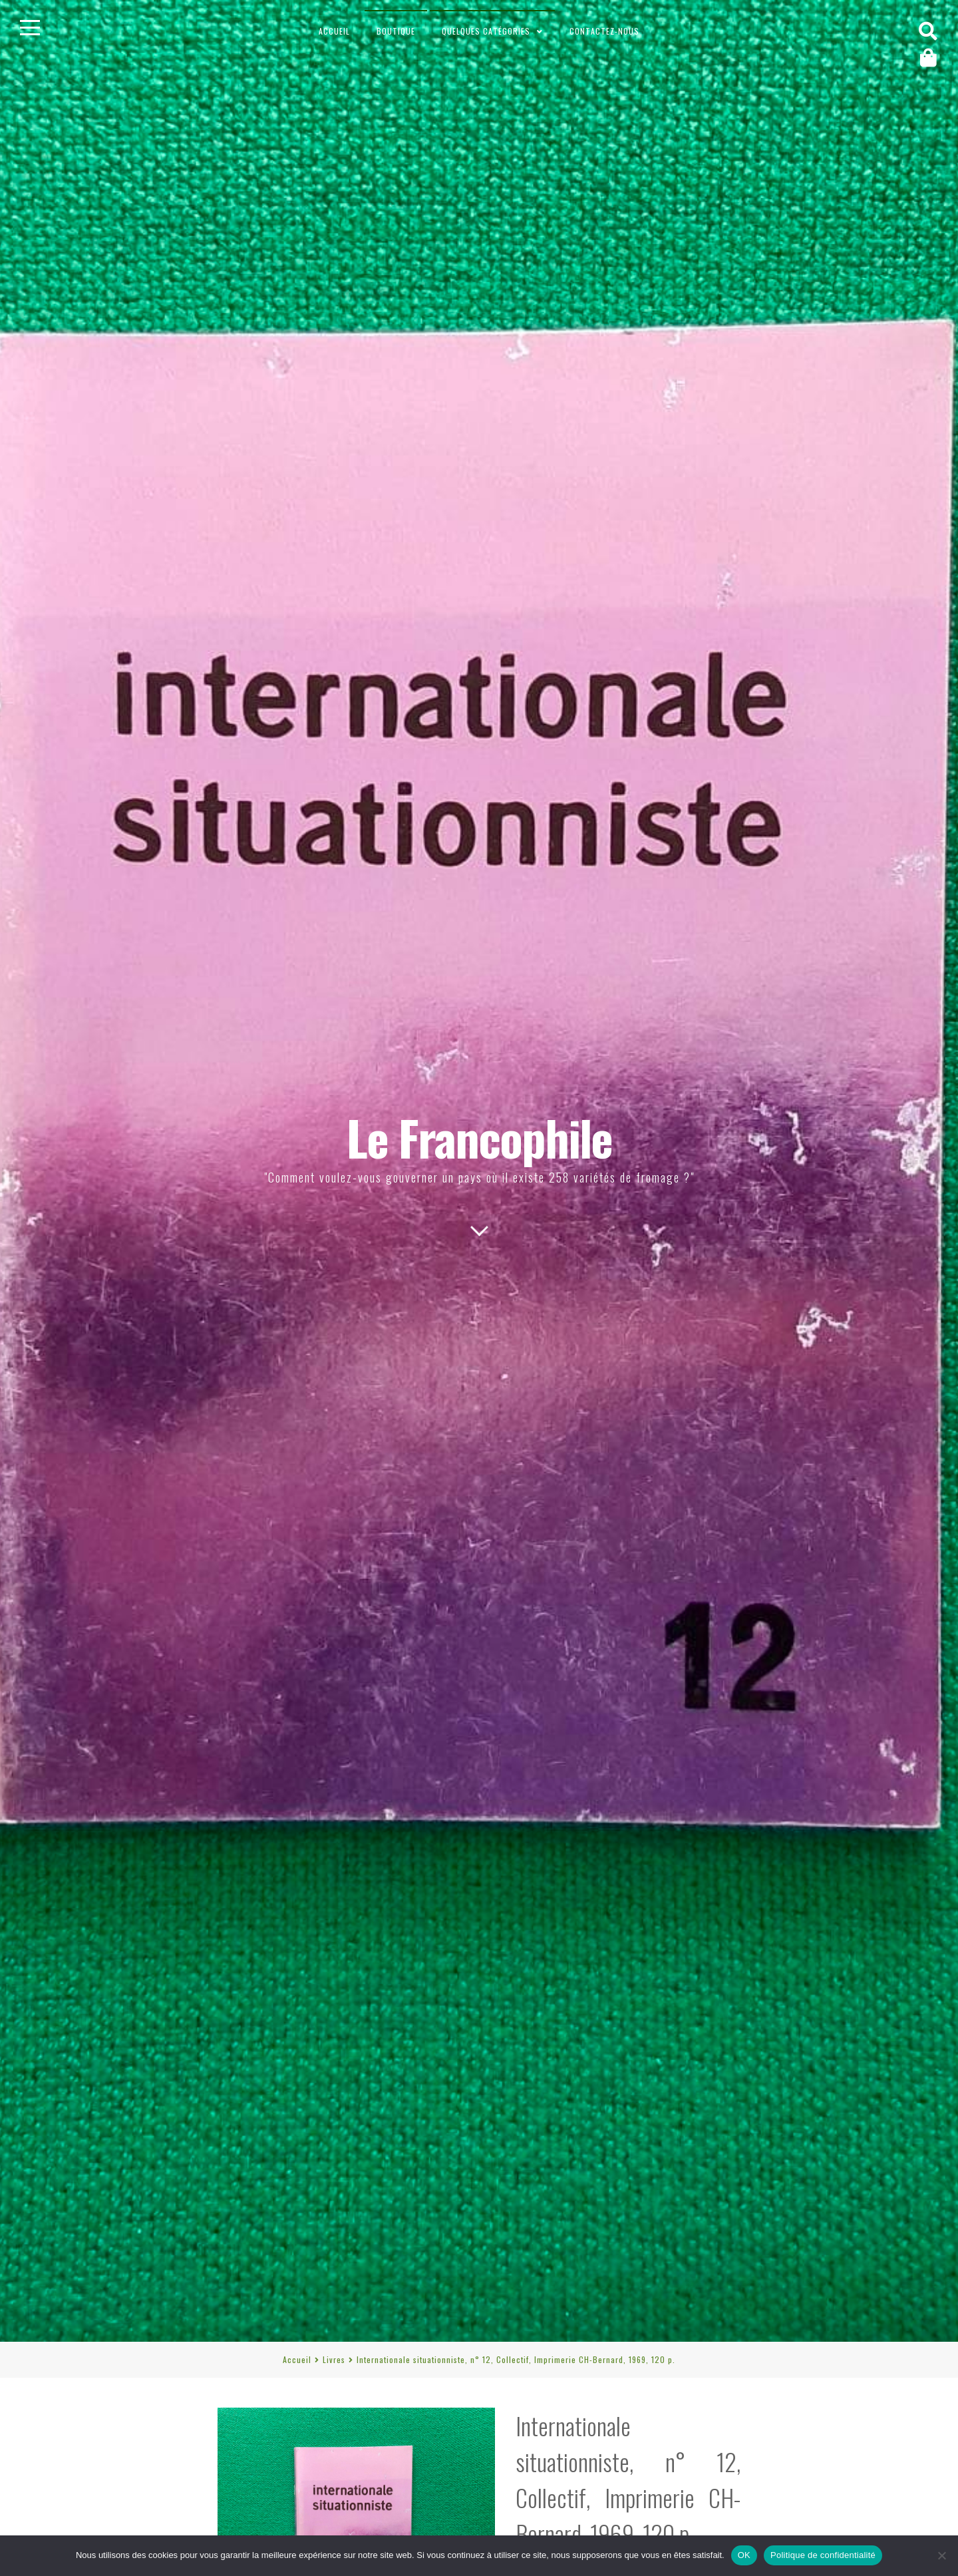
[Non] (941, 2555)
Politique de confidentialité (823, 2555)
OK (744, 2555)
